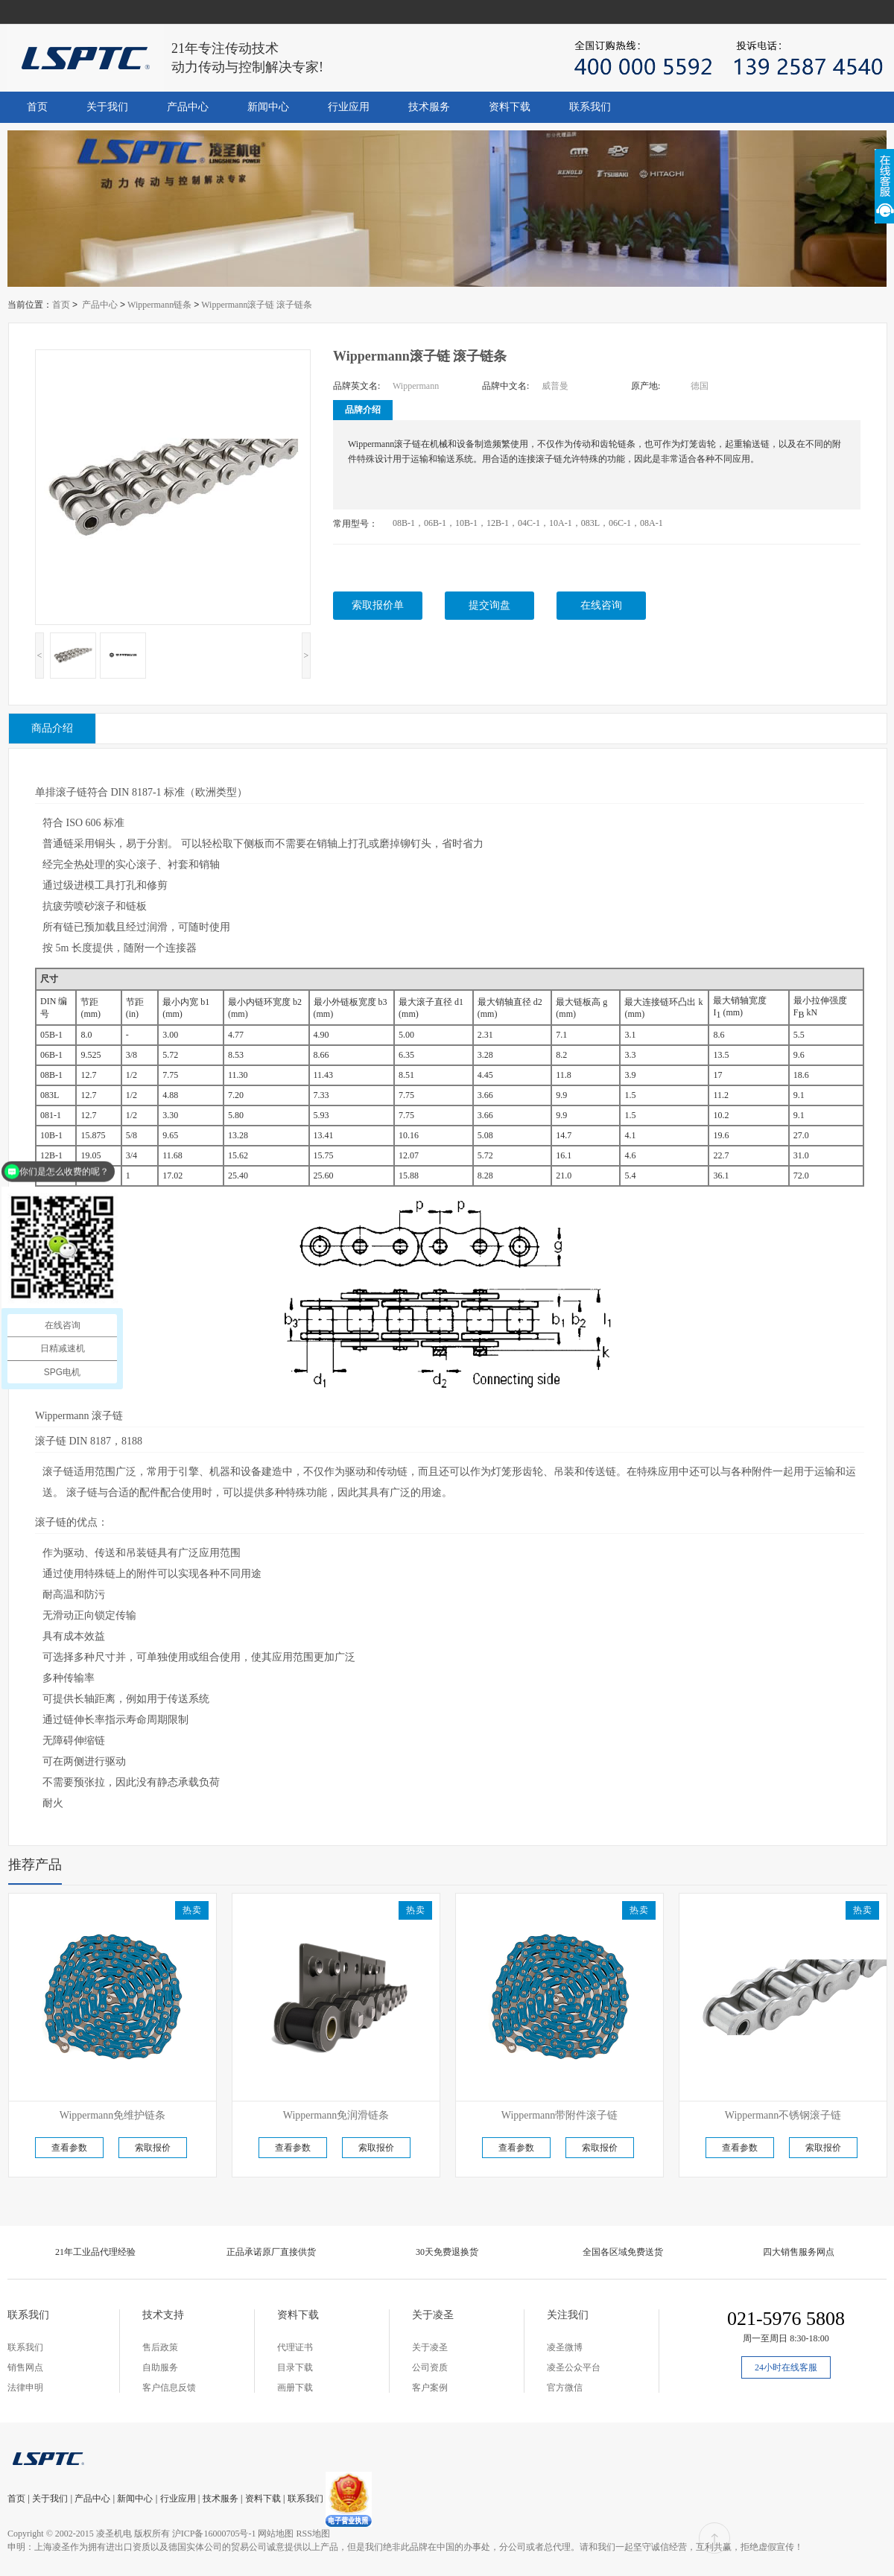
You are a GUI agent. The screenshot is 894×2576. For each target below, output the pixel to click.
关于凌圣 (430, 2347)
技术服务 (429, 106)
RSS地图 (312, 2533)
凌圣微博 (565, 2347)
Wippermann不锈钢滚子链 (783, 2115)
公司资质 (430, 2367)
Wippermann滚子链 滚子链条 (256, 304)
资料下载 (509, 106)
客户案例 (430, 2387)
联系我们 (590, 106)
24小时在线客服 (786, 2367)
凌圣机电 (114, 2533)
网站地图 (276, 2533)
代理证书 (295, 2347)
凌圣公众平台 (573, 2367)
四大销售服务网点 (798, 2252)
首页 (37, 106)
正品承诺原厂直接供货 (271, 2252)
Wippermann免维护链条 (113, 2115)
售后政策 (160, 2347)
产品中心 (188, 106)
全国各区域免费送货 (623, 2252)
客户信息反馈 (169, 2387)
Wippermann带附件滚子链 (559, 2115)
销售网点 (25, 2367)
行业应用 (349, 106)
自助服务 (160, 2367)
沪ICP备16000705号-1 (214, 2533)
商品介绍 (52, 728)
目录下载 (295, 2367)
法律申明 (25, 2387)
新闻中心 (268, 106)
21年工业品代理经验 (95, 2252)
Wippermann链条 (159, 304)
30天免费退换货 (447, 2252)
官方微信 (565, 2387)
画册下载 (295, 2387)
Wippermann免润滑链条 (336, 2115)
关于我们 (107, 106)
